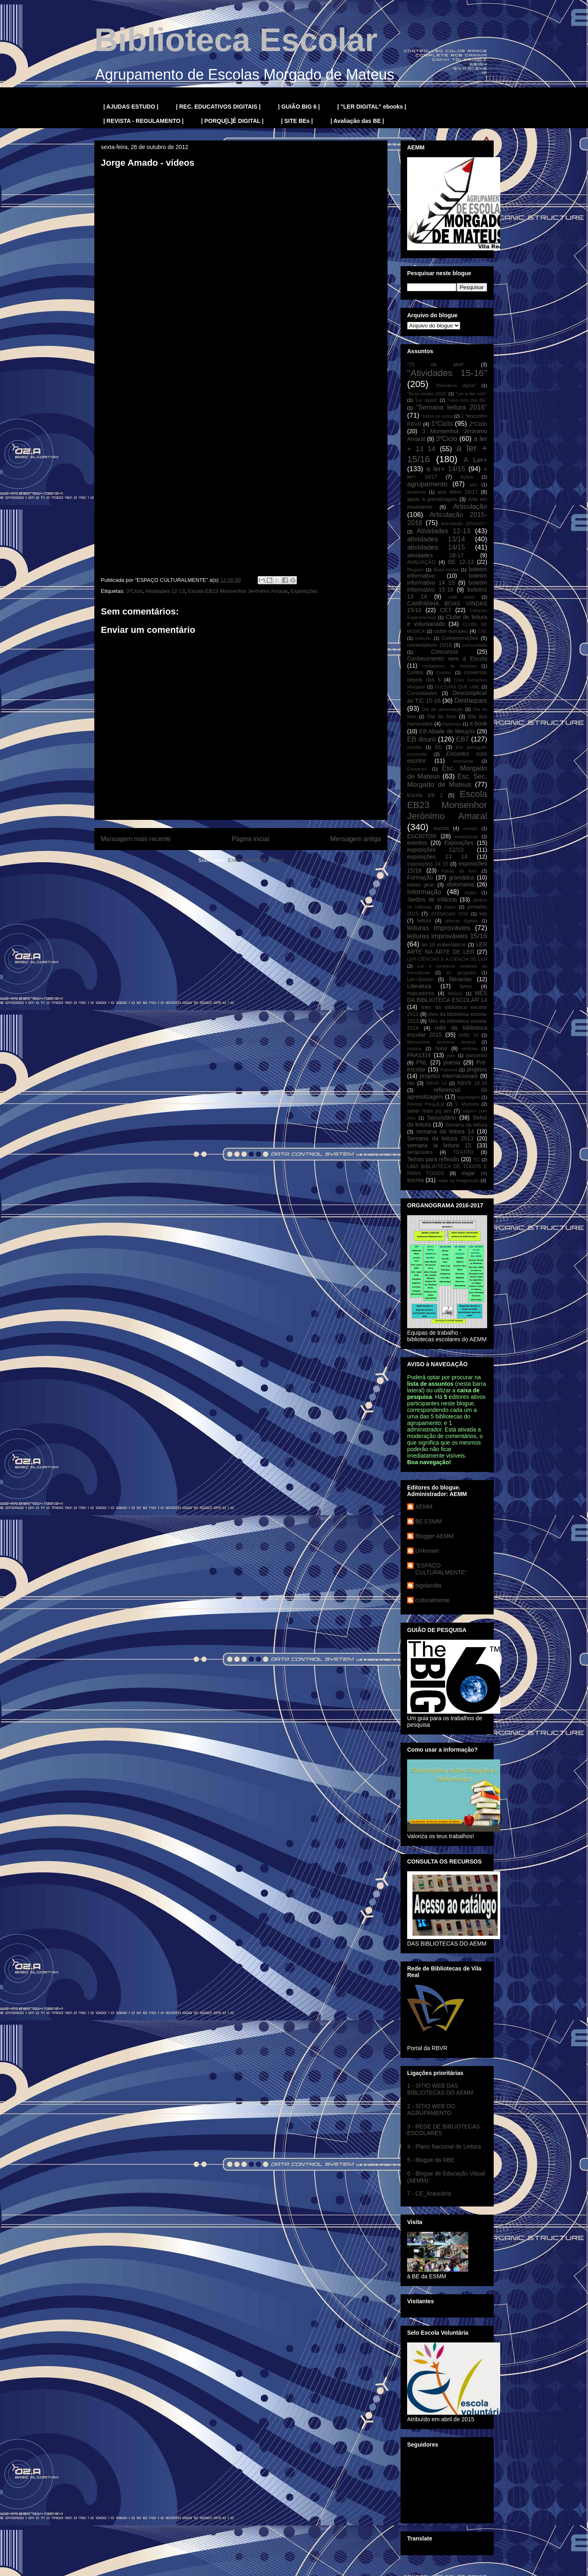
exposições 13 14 (437, 856)
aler (473, 484)
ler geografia (461, 972)
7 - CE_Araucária (429, 2193)
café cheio (461, 596)
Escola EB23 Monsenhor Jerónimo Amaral (237, 591)
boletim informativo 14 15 (447, 579)
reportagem (468, 1097)
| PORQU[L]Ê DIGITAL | (232, 121)
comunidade (474, 645)
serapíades (419, 1152)
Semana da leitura (466, 1125)
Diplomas (451, 723)
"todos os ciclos (437, 416)
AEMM (423, 1506)
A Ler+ (475, 460)
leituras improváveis (438, 928)
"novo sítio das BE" (467, 400)
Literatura (419, 986)
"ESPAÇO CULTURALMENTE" (441, 1569)
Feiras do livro (459, 870)
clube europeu (451, 631)
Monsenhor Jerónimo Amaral (441, 1042)
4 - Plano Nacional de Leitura (444, 2146)
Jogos (450, 906)
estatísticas (466, 836)
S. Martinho (467, 1104)
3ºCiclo (134, 591)
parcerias (476, 1055)
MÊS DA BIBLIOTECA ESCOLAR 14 (447, 996)
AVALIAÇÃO (421, 562)
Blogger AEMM (434, 1536)
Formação (420, 877)
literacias (460, 979)
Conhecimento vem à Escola (447, 658)
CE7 (445, 610)
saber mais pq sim (429, 1111)
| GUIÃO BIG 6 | (299, 106)
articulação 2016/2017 (464, 523)
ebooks (414, 747)
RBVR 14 (436, 1083)
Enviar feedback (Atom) (256, 860)
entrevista (463, 761)
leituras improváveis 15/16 (447, 936)
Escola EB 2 (425, 795)
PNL (421, 1062)
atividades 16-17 (435, 555)
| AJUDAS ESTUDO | (130, 106)
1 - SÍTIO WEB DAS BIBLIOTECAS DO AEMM (440, 2089)
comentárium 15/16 (429, 645)
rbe (410, 1083)
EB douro (421, 739)
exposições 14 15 (427, 864)
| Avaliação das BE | (357, 121)
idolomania (460, 884)
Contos (415, 672)
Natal (441, 1048)
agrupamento (427, 484)
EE (438, 747)
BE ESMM (428, 1521)
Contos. (444, 672)
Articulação (470, 506)
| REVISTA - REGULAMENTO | (143, 121)
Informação (424, 892)
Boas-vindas (446, 569)
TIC (476, 1159)
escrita (441, 828)
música (414, 1048)
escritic (470, 828)
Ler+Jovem (420, 979)
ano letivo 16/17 (458, 492)
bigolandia (428, 1585)
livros (466, 986)
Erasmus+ (417, 768)
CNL (482, 631)
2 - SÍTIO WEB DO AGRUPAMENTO (431, 2109)
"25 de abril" (436, 364)
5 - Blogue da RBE (430, 2160)
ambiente (416, 492)
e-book (478, 723)
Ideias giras (421, 885)
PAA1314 (419, 1055)
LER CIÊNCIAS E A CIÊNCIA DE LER (447, 959)
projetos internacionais (449, 1076)
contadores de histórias (449, 665)
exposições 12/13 (435, 849)
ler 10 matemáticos (444, 945)
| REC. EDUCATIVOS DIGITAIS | (218, 106)
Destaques (470, 700)
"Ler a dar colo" (471, 393)
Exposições (303, 591)
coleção (423, 638)
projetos (477, 1069)
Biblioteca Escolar (236, 40)
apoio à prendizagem (432, 499)
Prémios (449, 1069)
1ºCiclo (442, 423)
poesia (451, 1062)
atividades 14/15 (436, 547)
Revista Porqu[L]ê (426, 1104)
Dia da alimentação (442, 709)
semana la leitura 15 (439, 1145)
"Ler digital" (426, 400)
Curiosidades (422, 693)
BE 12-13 (461, 562)
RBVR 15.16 (472, 1083)
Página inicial (250, 838)
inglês (471, 892)
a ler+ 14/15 (445, 469)
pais (451, 1055)
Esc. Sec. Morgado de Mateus (447, 780)
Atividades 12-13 (165, 591)
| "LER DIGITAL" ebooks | (371, 106)
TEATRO (463, 1152)
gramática (461, 877)
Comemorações (460, 638)
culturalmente (432, 1600)
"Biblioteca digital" (455, 385)
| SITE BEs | (297, 121)
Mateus (455, 993)
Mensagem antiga (355, 838)
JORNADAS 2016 (449, 913)
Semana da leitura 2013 (440, 1138)
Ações (467, 476)
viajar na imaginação (458, 1180)
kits (483, 914)
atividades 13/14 (436, 539)
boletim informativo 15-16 (447, 586)
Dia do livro (441, 716)
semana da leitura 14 (445, 1131)
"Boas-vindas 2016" (427, 393)
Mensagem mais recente (136, 838)
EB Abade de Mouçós (447, 731)
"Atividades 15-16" (447, 373)
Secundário (441, 1117)
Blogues (415, 569)
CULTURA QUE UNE (457, 686)
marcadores (420, 993)
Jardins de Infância (432, 899)
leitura (424, 921)
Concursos (445, 651)
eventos (417, 842)
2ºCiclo (478, 424)
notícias (470, 1048)
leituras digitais (461, 920)
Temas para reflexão (433, 1159)
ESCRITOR (422, 836)
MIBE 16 (469, 1035)
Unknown (427, 1550)
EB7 (462, 739)
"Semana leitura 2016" (451, 407)
